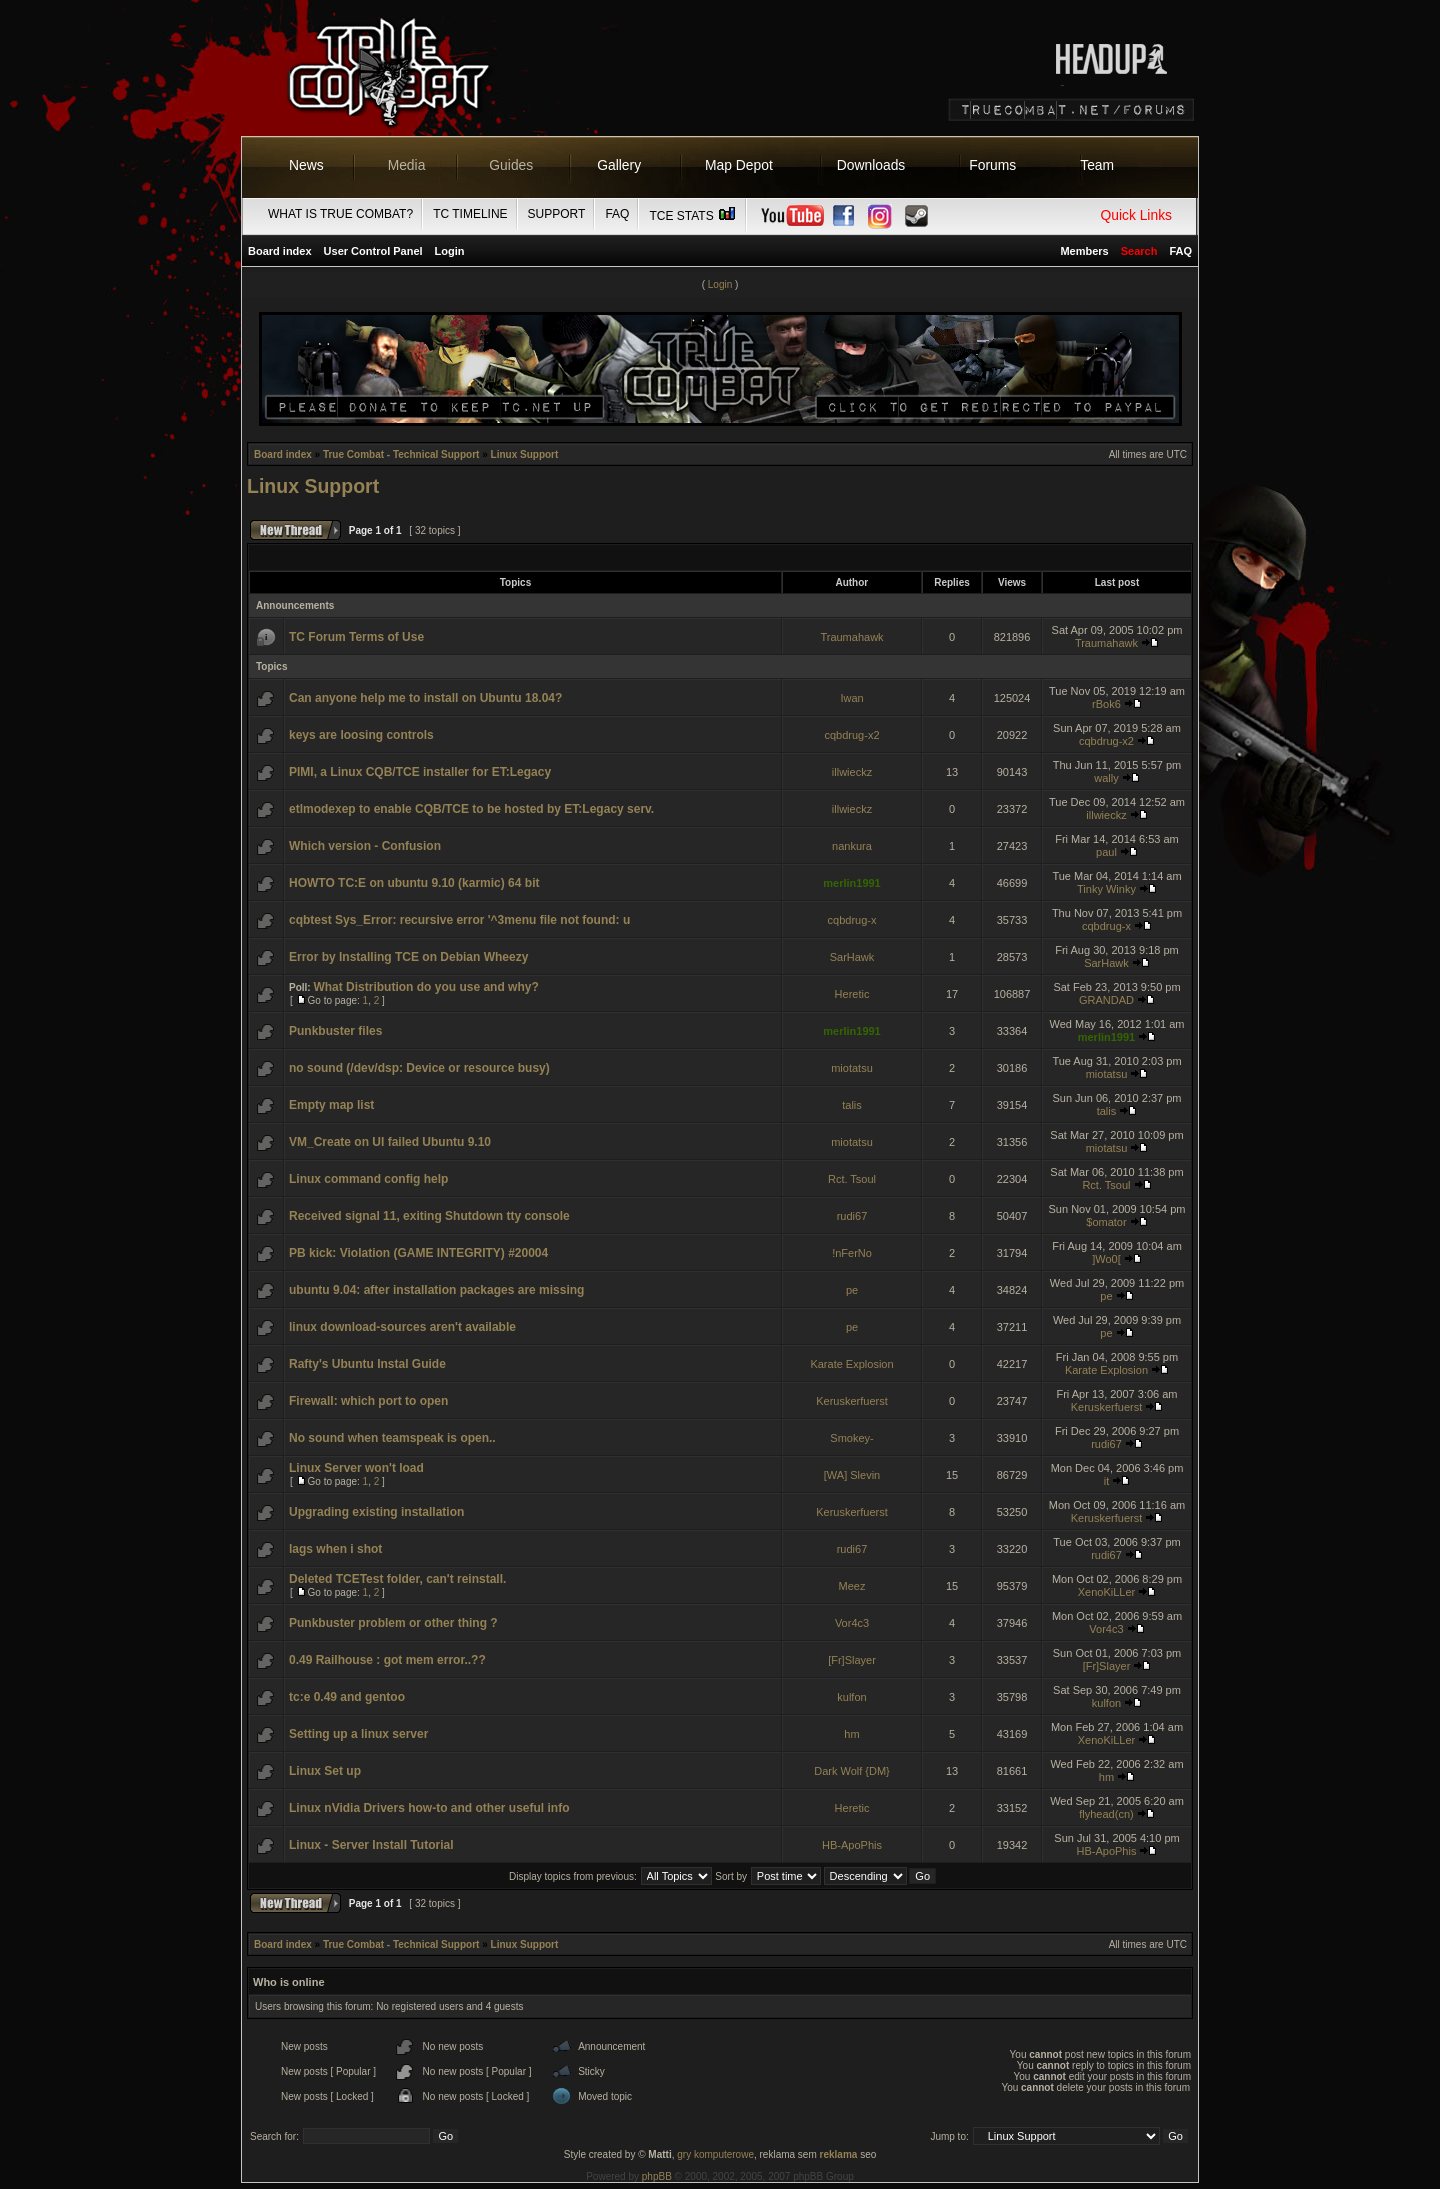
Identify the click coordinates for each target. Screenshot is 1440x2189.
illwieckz (852, 772)
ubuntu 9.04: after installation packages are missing (436, 1290)
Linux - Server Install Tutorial (371, 1845)
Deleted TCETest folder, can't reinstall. (397, 1579)
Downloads (871, 165)
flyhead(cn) (1106, 1814)
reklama (839, 2154)
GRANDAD (1106, 1000)
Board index (280, 251)
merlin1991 (851, 883)
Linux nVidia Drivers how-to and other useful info (429, 1808)
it (1107, 1481)
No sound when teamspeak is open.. (392, 1438)
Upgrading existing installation (376, 1512)
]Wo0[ (1106, 1259)
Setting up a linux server (358, 1734)
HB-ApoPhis (852, 1845)
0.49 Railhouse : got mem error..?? (387, 1660)
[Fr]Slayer (852, 1660)
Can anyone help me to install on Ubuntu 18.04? (425, 698)
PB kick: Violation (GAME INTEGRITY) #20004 (418, 1253)
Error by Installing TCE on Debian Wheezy (408, 957)
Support (557, 214)
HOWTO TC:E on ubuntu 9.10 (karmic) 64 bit (414, 883)
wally (1106, 778)
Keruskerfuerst (852, 1401)
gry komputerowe (715, 2154)
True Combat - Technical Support (401, 454)
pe (852, 1290)
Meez (852, 1586)
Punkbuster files (335, 1031)
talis (852, 1105)
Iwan (851, 698)
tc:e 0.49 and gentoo (347, 1697)
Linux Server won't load (356, 1468)
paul (1106, 852)
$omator (1106, 1222)
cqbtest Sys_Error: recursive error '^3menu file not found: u (459, 920)
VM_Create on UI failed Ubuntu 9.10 (390, 1142)
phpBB (657, 2176)
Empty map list (331, 1105)
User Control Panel (373, 251)
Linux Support (525, 454)
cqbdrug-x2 (851, 735)
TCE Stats (693, 216)
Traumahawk (851, 637)
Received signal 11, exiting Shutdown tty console (429, 1216)
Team (1097, 165)
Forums (992, 165)
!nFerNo (852, 1253)
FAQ (617, 214)
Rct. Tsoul (852, 1179)
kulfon (851, 1697)
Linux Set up (325, 1771)
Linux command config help (368, 1179)
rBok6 (1106, 704)
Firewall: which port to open (368, 1401)
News (306, 165)
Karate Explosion (851, 1364)
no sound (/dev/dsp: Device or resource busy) (419, 1068)
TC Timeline (470, 214)
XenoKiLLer (1107, 1592)
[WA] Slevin (852, 1475)
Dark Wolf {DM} (852, 1771)
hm (851, 1734)
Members (1084, 251)
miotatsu (852, 1068)
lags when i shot (335, 1549)
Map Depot (739, 165)
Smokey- (851, 1438)
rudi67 (852, 1216)
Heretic (852, 994)
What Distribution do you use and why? (425, 987)
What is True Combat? (340, 214)
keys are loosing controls (361, 735)
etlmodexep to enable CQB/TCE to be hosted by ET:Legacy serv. (471, 809)
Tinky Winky (1106, 889)
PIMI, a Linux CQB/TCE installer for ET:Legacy (420, 772)
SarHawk (852, 957)
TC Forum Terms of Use (356, 637)
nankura (852, 846)
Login (450, 251)
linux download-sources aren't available (402, 1327)
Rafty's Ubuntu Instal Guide (367, 1364)
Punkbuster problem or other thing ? (393, 1623)
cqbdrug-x (852, 920)
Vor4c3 (852, 1623)
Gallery (619, 165)
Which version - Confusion (365, 846)
